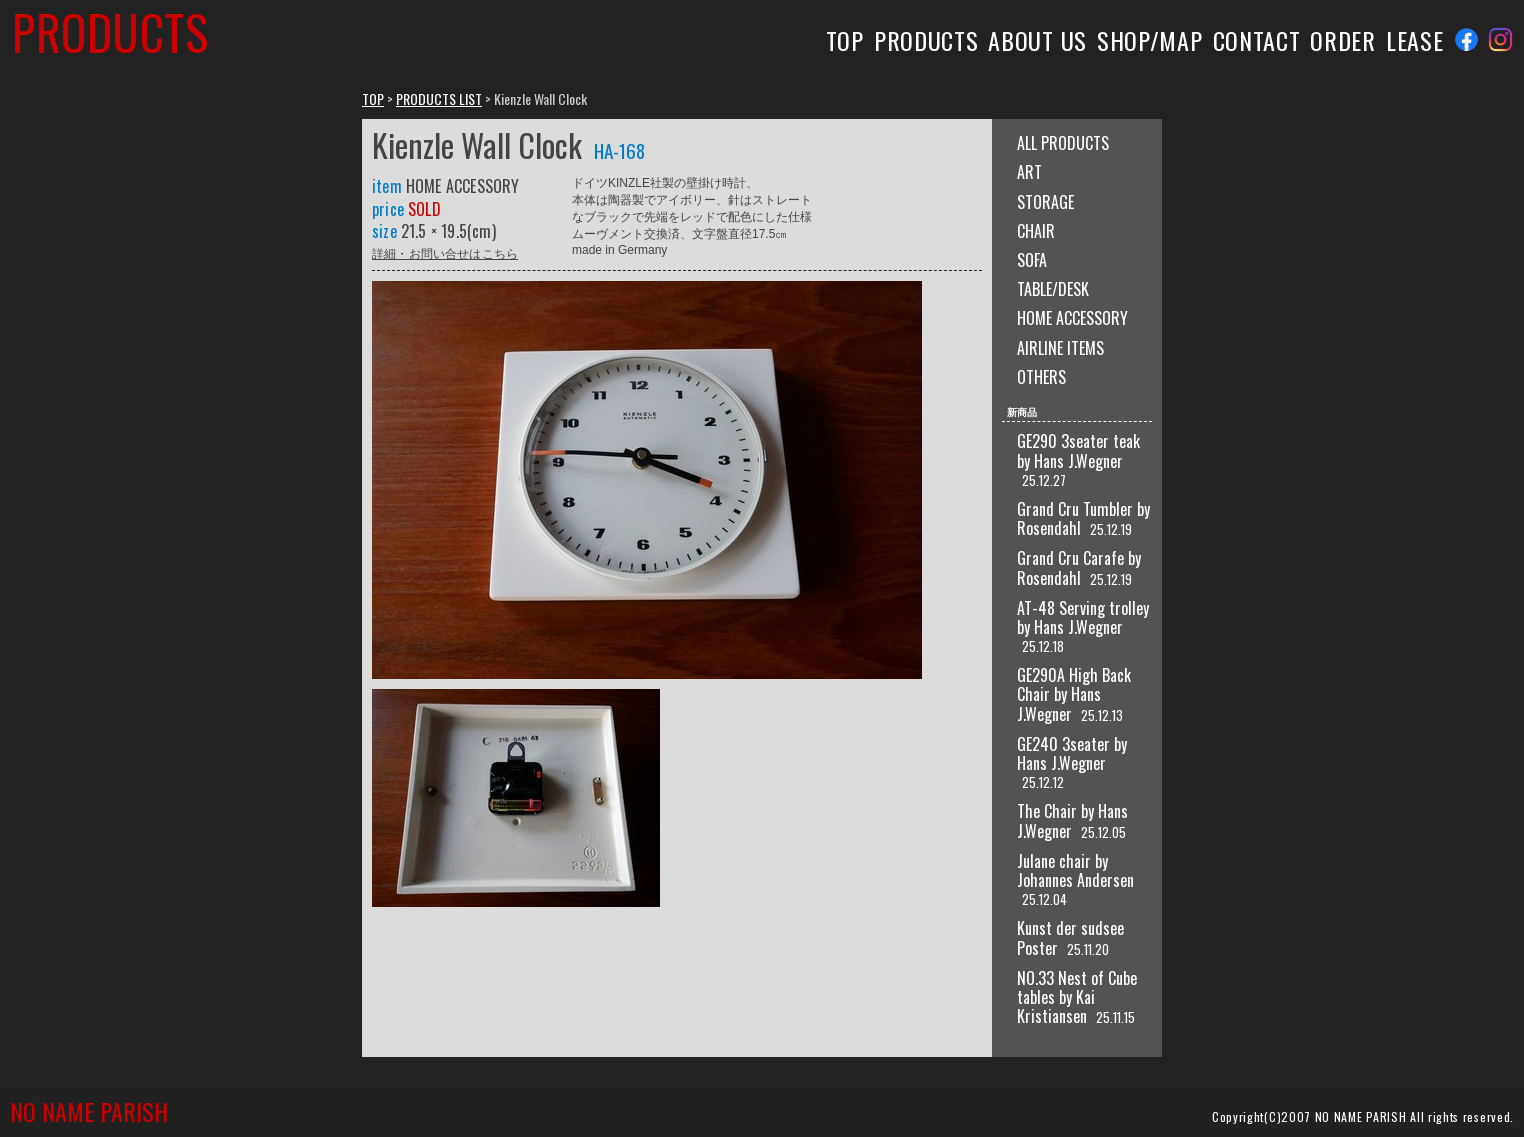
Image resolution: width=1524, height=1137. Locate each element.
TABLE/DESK (1053, 289)
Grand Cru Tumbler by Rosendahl (1083, 518)
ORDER (1342, 40)
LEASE (1414, 40)
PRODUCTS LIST (439, 98)
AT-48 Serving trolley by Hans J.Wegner (1083, 617)
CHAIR (1036, 231)
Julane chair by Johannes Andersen (1075, 870)
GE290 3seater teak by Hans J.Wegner (1078, 450)
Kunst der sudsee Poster (1070, 937)
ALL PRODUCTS (1063, 143)
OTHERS (1041, 377)
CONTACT (1257, 40)
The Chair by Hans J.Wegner (1072, 820)
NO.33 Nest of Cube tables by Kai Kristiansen (1077, 997)
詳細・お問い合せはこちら (445, 252)
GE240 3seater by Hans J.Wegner (1072, 753)
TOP (845, 40)
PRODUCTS (926, 40)
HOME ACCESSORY (1072, 318)
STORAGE (1045, 202)
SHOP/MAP (1150, 40)
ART (1029, 172)
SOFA (1032, 260)
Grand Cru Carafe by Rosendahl (1079, 567)
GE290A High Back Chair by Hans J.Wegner (1074, 694)
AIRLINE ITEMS (1060, 348)
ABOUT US (1037, 40)
